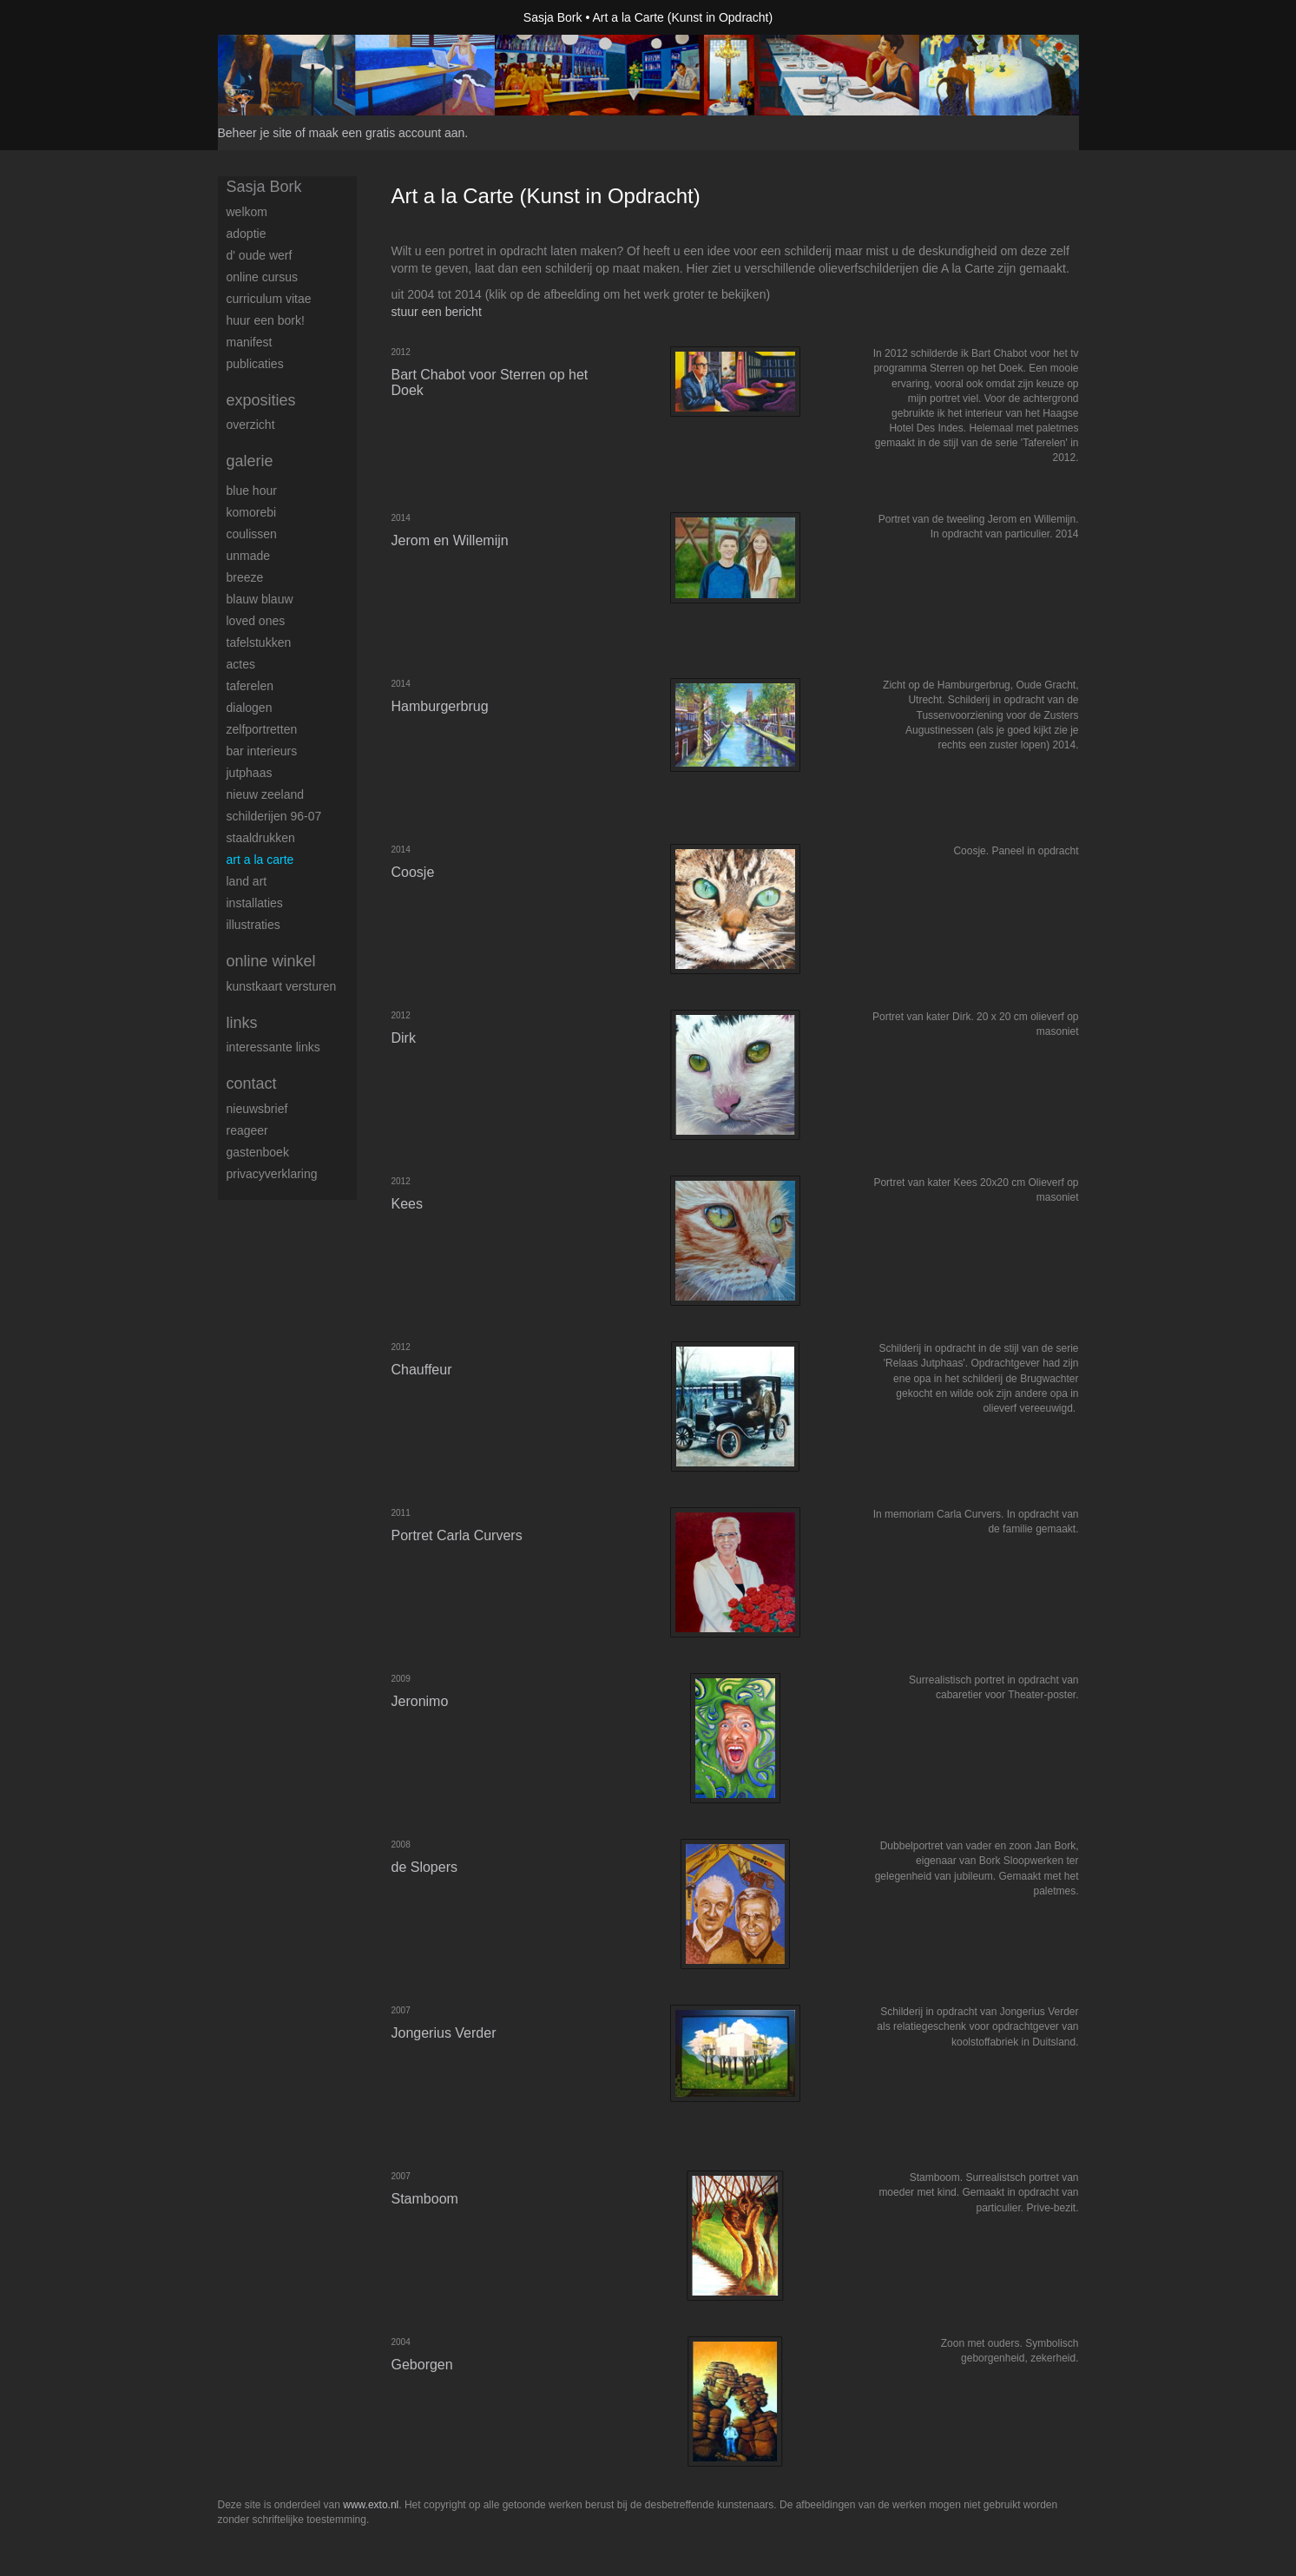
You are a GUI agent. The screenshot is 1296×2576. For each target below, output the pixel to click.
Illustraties (253, 925)
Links (242, 1022)
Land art (247, 881)
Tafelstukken (259, 642)
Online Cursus (263, 277)
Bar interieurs (262, 751)
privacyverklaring (272, 1174)
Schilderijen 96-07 (274, 816)
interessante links (273, 1047)
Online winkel (271, 961)
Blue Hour (252, 490)
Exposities (261, 400)
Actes (241, 664)
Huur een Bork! (266, 320)
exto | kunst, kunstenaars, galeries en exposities (267, 17)
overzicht (251, 425)
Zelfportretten (262, 729)
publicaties (255, 364)
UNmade (249, 556)
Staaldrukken (261, 838)
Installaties (255, 903)
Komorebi (252, 512)
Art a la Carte (260, 859)
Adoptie (246, 233)
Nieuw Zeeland (266, 794)
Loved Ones (256, 621)
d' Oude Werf (260, 255)
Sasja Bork (552, 17)
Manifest (250, 342)
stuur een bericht (436, 312)
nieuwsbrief (257, 1109)
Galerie (250, 461)
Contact (252, 1083)
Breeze (245, 577)
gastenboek (258, 1152)
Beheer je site (255, 133)
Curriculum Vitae (269, 299)
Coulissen (252, 534)
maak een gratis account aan (387, 133)
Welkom (247, 212)
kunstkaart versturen (282, 986)
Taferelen (250, 686)
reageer (247, 1130)
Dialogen (250, 708)
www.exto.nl (370, 2505)
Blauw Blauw (260, 599)
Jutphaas (250, 773)
